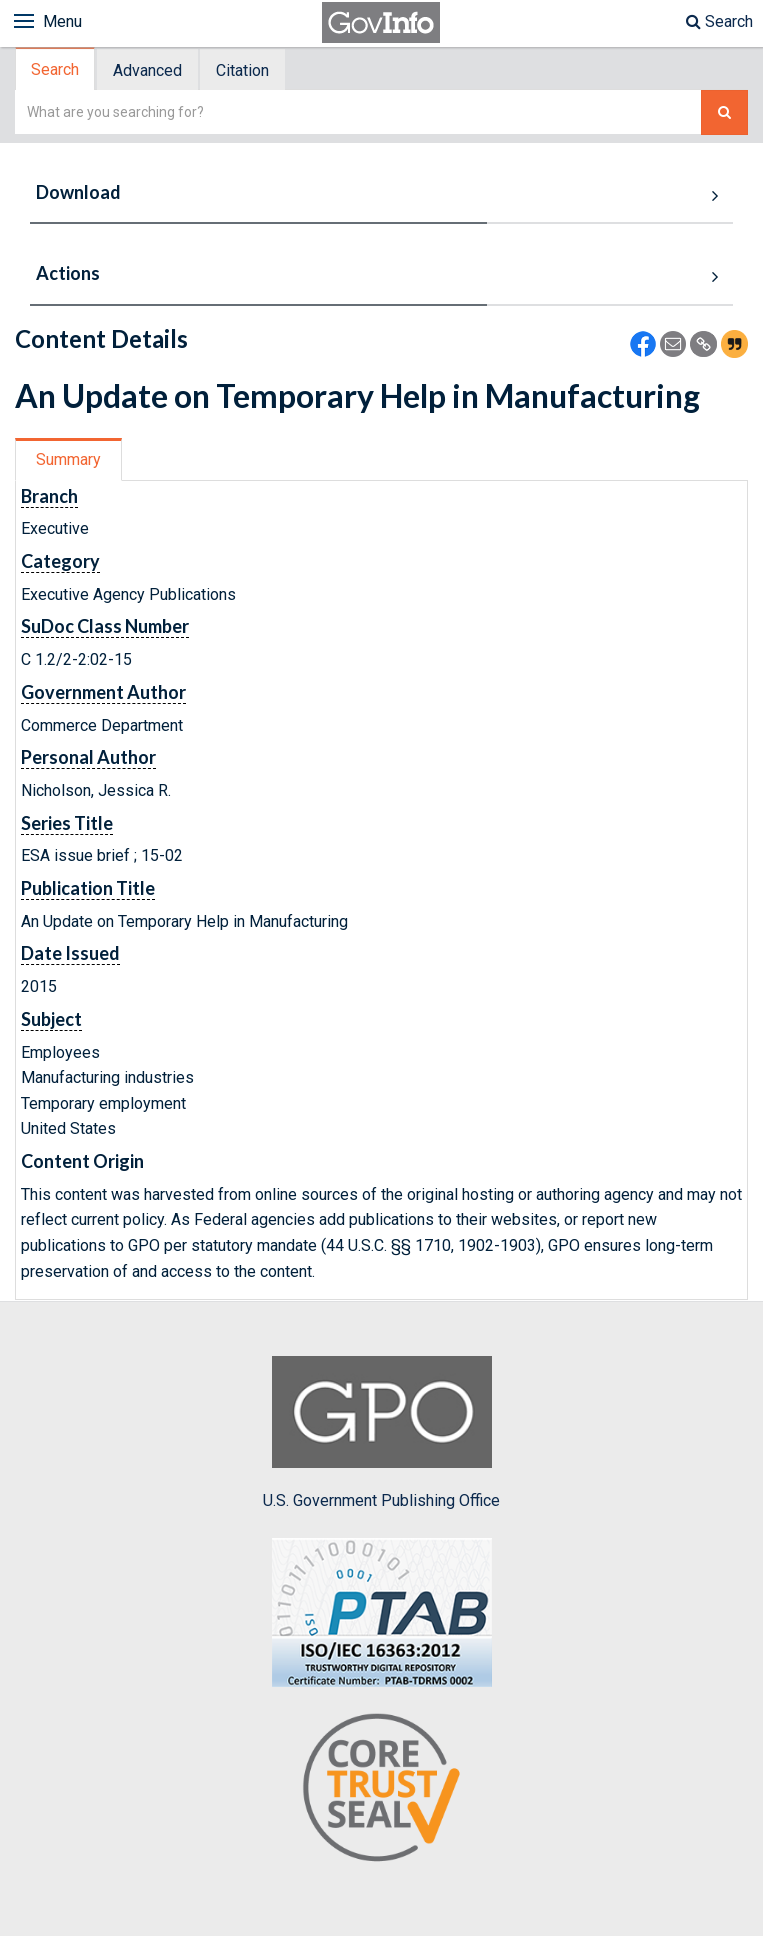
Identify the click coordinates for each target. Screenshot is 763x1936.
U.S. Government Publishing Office (381, 1433)
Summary (68, 459)
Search (719, 21)
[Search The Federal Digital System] (724, 112)
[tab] (56, 69)
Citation (242, 70)
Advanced (147, 70)
